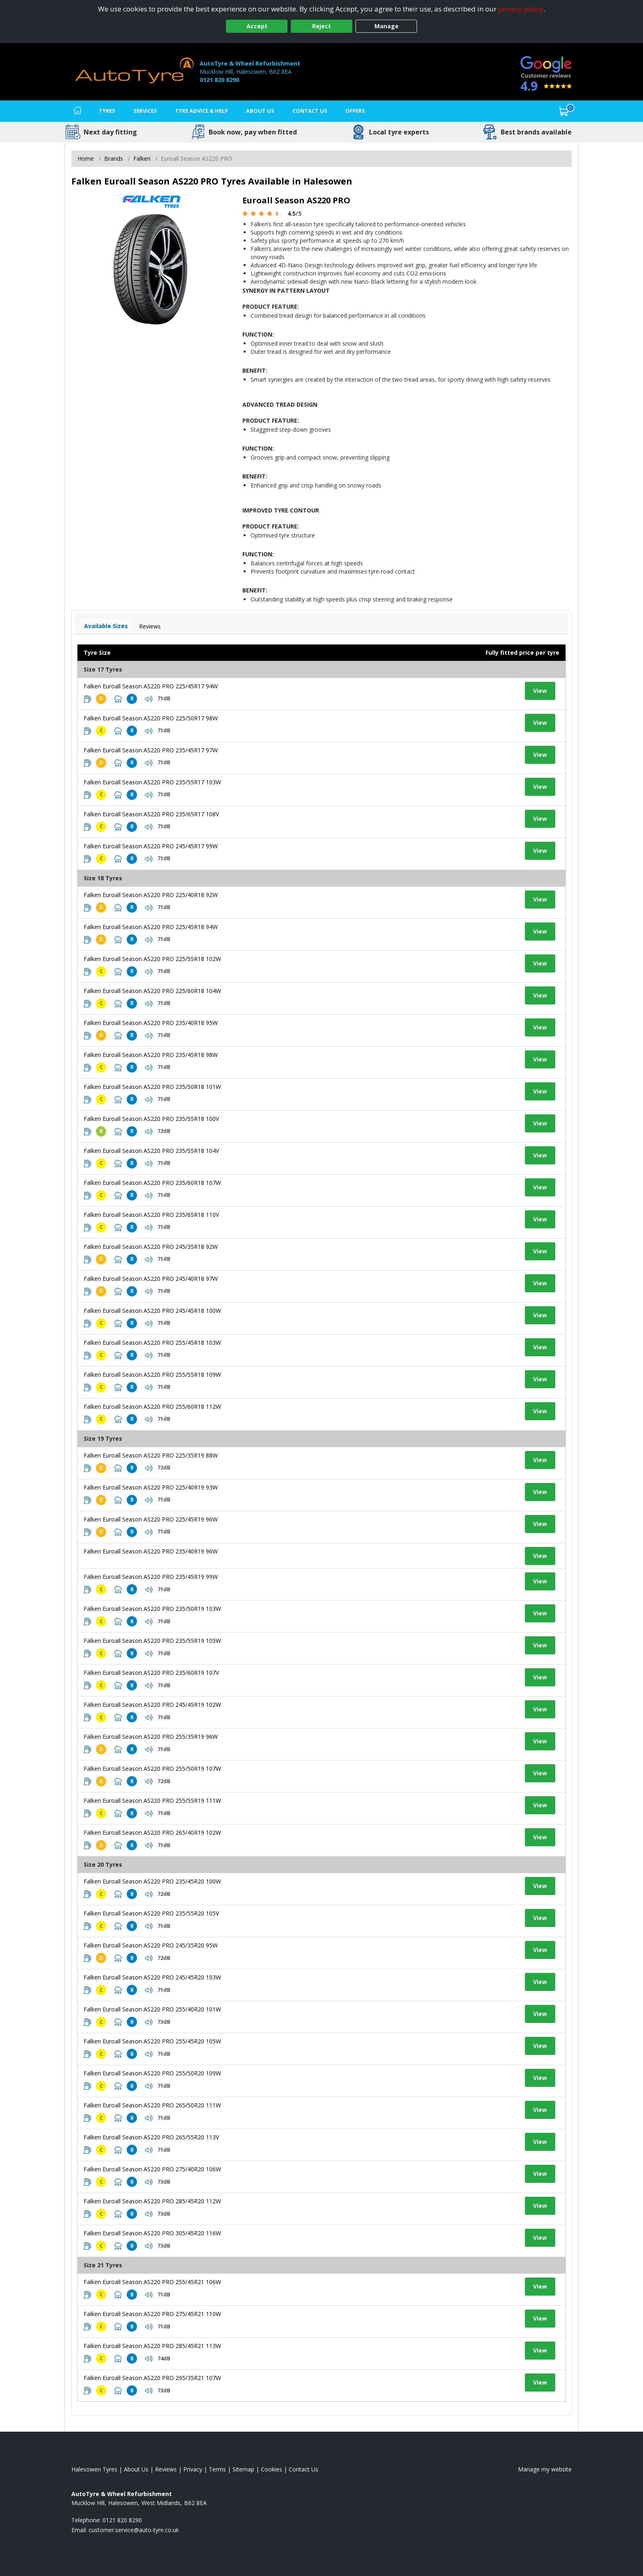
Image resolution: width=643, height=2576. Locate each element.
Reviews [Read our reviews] (166, 2469)
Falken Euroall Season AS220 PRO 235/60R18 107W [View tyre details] (152, 1183)
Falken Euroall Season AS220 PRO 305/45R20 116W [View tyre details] (152, 2233)
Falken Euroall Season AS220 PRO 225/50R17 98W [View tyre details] (151, 718)
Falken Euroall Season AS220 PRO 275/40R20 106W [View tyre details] (152, 2169)
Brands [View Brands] (113, 158)
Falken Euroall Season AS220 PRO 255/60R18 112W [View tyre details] (152, 1406)
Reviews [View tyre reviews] (150, 626)
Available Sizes (106, 626)
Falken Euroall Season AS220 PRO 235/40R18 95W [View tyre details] (151, 1023)
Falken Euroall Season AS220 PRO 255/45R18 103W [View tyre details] (152, 1342)
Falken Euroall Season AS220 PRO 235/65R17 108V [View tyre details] (151, 814)
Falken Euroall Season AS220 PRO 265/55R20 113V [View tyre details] (151, 2137)
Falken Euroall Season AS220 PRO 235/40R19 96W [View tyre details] (151, 1551)
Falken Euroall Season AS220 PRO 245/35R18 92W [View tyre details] (151, 1246)
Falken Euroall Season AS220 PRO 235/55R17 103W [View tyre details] (152, 782)
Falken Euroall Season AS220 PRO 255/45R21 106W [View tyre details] (152, 2282)
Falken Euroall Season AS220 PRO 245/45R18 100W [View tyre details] (152, 1310)
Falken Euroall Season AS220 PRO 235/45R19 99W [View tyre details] (151, 1577)
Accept (256, 26)
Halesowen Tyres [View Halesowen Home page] (94, 2469)
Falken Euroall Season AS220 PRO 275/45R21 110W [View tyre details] (152, 2314)
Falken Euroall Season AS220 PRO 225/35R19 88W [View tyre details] (151, 1455)
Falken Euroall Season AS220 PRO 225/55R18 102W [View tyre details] (152, 959)
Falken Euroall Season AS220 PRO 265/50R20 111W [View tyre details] (152, 2105)
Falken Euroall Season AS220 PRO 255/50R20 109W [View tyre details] (152, 2073)
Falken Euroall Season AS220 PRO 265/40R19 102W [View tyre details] (152, 1832)
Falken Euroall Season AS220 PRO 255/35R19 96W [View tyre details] (151, 1736)
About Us (260, 110)
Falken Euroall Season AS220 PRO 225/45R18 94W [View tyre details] (151, 927)
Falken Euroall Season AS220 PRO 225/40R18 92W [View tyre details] (151, 895)
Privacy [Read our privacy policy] (192, 2469)
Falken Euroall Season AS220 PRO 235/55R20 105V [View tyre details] (151, 1913)
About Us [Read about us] (136, 2469)
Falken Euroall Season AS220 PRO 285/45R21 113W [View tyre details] (152, 2346)
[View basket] (564, 111)
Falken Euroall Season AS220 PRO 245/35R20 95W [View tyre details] (151, 1945)
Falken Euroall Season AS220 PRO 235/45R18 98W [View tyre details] (151, 1055)
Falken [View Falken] (141, 158)
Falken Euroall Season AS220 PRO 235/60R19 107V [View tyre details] (151, 1672)
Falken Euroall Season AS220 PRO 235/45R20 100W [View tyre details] (152, 1881)
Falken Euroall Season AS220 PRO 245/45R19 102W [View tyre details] (152, 1704)
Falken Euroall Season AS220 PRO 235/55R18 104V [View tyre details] (151, 1151)
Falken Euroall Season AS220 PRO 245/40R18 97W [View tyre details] (151, 1278)
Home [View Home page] (86, 158)
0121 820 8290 (219, 80)
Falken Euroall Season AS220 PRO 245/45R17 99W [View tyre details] (151, 846)
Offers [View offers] (355, 110)
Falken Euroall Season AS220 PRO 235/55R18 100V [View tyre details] (151, 1119)
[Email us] (134, 2530)
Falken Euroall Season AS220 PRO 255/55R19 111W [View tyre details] (152, 1800)
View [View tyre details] (540, 691)
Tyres (107, 110)
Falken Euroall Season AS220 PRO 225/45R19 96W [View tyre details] (151, 1519)
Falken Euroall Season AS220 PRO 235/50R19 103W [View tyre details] (152, 1609)
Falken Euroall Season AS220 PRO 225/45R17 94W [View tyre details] (151, 686)
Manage (386, 26)
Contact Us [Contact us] (309, 110)
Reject (321, 26)
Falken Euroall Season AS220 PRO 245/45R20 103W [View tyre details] (152, 1977)
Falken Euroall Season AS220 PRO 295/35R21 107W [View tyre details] (152, 2378)
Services (145, 110)
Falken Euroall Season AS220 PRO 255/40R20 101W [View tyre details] (152, 2009)
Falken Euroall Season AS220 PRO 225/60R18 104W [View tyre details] (152, 991)
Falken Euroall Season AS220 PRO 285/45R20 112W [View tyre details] (152, 2201)
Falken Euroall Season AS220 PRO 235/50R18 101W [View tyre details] (152, 1087)
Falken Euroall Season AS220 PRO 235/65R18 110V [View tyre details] (151, 1215)
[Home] (77, 111)
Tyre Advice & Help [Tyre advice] (201, 110)
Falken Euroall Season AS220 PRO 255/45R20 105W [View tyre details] (152, 2041)
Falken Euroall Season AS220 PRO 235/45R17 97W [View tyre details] (151, 750)
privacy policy (520, 9)
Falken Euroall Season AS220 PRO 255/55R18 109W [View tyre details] (152, 1374)
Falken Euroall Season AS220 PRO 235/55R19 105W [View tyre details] (152, 1640)
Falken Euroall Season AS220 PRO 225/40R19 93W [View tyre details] (151, 1487)
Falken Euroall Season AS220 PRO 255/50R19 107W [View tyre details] (152, 1768)
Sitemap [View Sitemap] (243, 2469)
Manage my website (545, 2469)
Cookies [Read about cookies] (271, 2469)
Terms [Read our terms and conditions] (217, 2469)
